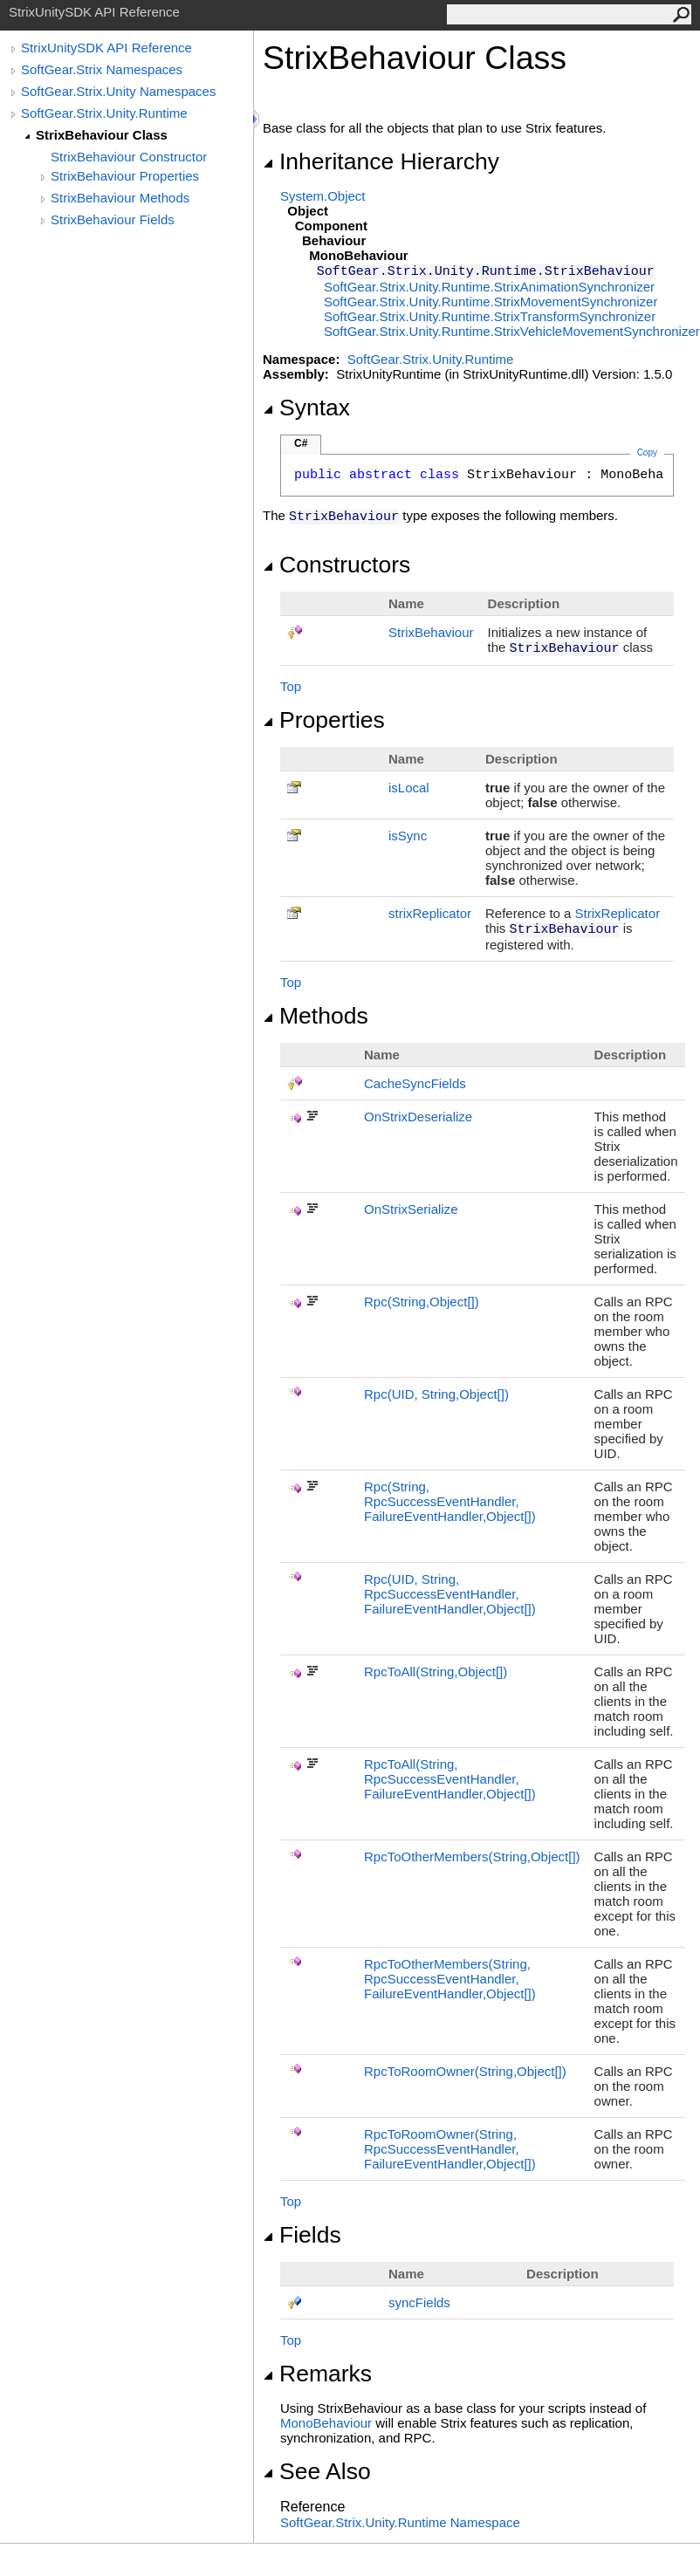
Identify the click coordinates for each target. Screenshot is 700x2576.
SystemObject (323, 195)
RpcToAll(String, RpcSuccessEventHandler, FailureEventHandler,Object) (450, 1779)
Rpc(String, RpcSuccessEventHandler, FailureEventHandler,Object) (450, 1501)
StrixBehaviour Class (102, 134)
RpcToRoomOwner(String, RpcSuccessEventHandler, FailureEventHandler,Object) (450, 2149)
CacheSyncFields (415, 1083)
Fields (302, 2235)
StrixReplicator (618, 913)
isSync (407, 835)
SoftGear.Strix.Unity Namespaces (118, 91)
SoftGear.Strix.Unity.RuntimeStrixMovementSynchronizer (490, 301)
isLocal (408, 787)
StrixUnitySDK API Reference (106, 47)
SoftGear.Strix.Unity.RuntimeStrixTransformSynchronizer (489, 316)
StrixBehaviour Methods (120, 197)
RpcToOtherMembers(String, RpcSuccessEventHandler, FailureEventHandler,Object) (450, 1978)
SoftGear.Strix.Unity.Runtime (104, 113)
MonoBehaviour (326, 2422)
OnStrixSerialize (411, 1209)
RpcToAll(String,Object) (435, 1671)
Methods (315, 1016)
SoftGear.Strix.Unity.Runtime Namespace (400, 2522)
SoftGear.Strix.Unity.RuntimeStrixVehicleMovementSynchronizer (512, 331)
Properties (324, 720)
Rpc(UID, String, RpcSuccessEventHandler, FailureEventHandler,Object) (450, 1594)
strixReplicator (429, 913)
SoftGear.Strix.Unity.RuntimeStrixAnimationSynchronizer (489, 286)
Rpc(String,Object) (421, 1301)
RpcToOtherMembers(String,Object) (472, 1856)
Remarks (317, 2373)
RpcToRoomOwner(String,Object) (465, 2071)
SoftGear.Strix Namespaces (101, 69)
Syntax (306, 407)
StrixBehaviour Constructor (129, 156)
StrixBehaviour (431, 632)
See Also (317, 2471)
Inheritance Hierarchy (381, 161)
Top (290, 686)
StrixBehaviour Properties (125, 175)
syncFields (419, 2302)
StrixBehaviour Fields (113, 219)
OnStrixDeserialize (418, 1116)
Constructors (336, 565)
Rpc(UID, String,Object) (436, 1394)
